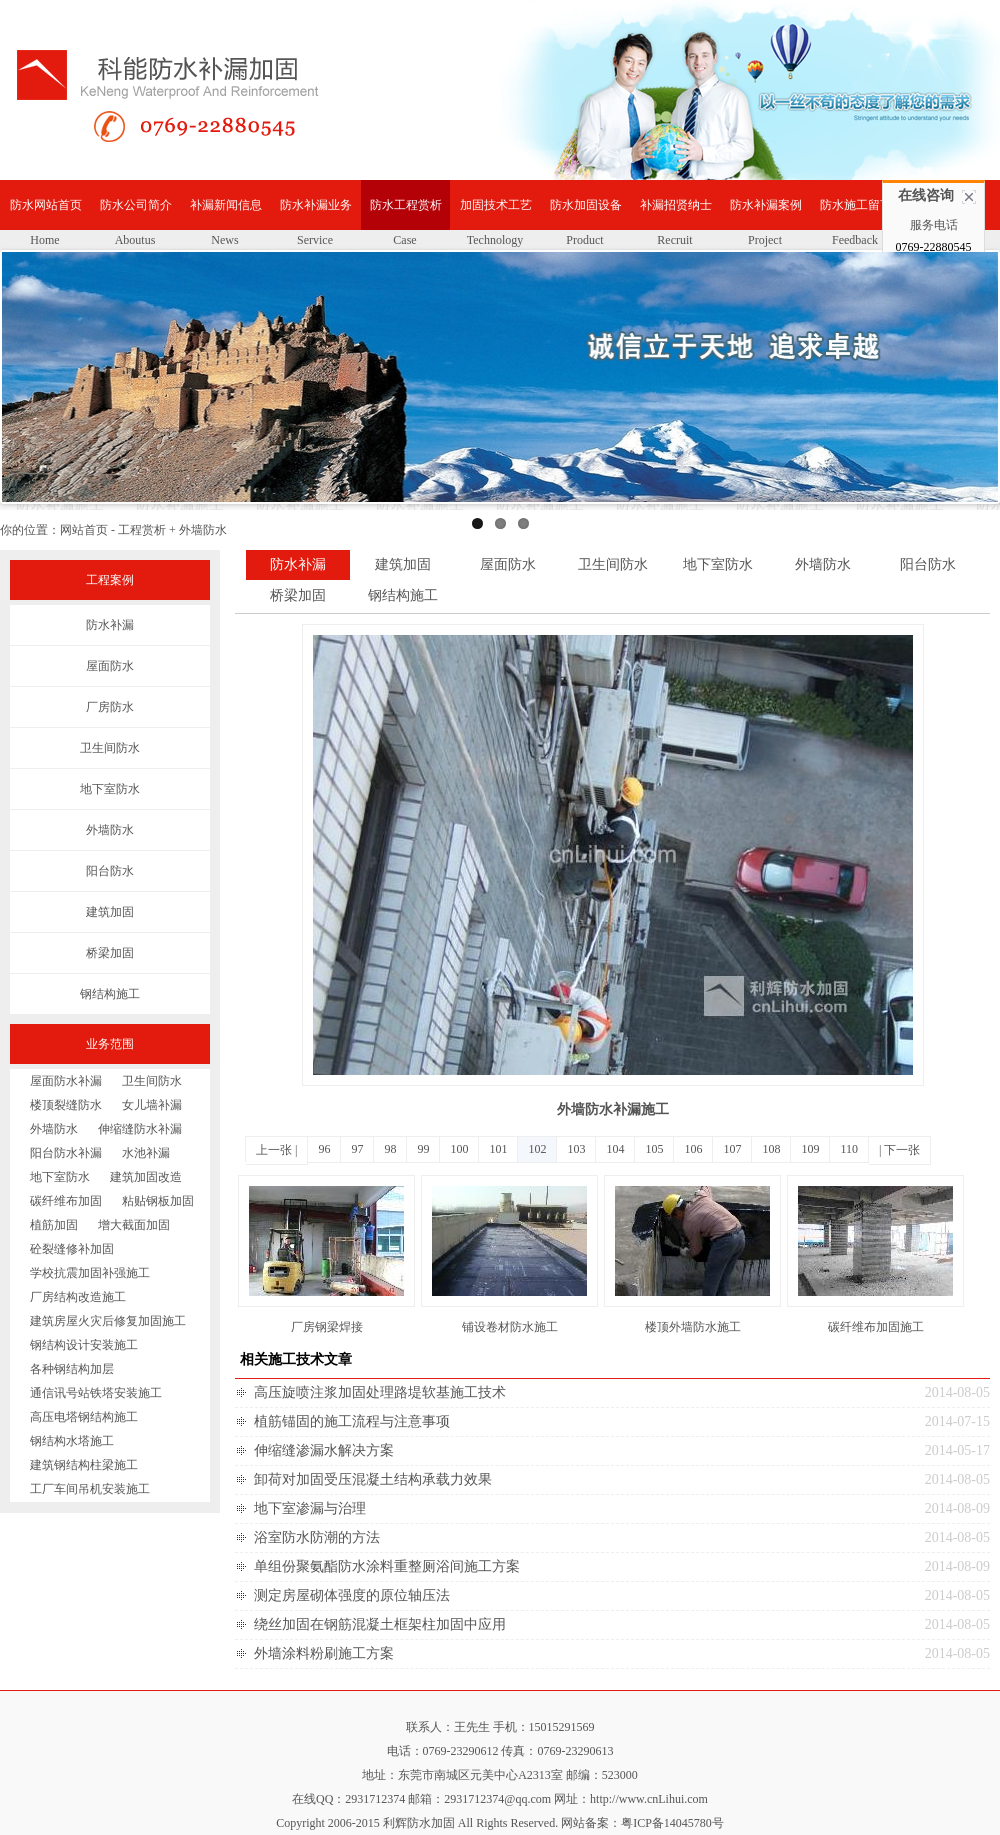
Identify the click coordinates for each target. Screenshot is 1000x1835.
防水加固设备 (586, 205)
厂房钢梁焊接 (327, 1327)
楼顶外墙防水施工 (693, 1327)
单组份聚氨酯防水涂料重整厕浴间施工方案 (387, 1566)
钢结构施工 (110, 994)
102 (537, 1149)
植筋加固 (54, 1225)
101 (498, 1149)
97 (357, 1149)
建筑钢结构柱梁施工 (84, 1465)
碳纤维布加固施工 (876, 1327)
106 (693, 1149)
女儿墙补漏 (152, 1105)
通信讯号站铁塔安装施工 (96, 1393)
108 (771, 1149)
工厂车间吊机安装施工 (90, 1489)
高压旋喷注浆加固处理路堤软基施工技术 (380, 1392)
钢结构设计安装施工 (84, 1345)
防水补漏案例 (766, 205)
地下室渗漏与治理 (310, 1508)
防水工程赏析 (406, 205)
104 (615, 1149)
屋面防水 (110, 666)
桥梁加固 (110, 953)
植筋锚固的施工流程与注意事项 (352, 1421)
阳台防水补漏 (66, 1153)
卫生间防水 (110, 748)
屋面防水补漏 (66, 1081)
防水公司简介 (136, 205)
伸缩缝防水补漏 (140, 1129)
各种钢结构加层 (72, 1369)
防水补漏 (110, 625)
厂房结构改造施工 (78, 1297)
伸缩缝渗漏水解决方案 (324, 1450)
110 (849, 1149)
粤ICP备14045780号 (672, 1823)
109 (810, 1149)
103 (576, 1149)
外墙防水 (110, 830)
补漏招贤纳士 (676, 205)
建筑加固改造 (146, 1177)
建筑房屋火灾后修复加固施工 (108, 1321)
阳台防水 (110, 871)
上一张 (274, 1150)
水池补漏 (146, 1153)
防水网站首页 (46, 205)
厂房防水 (110, 707)
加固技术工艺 (496, 205)
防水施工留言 (856, 205)
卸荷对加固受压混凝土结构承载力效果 (373, 1479)
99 (423, 1149)
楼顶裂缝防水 (66, 1105)
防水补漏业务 (316, 205)
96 (324, 1149)
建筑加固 (110, 912)
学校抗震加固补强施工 (90, 1273)
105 (654, 1149)
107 (732, 1149)
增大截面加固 (134, 1225)
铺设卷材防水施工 (510, 1327)
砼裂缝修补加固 (72, 1249)
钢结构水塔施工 (72, 1441)
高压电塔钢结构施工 (84, 1417)
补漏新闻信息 (226, 205)
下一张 (902, 1150)
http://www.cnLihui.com (649, 1799)
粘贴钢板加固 (158, 1201)
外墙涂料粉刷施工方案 (324, 1653)
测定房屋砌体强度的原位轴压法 (352, 1595)
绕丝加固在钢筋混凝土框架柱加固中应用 (380, 1624)
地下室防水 (110, 789)
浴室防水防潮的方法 (317, 1537)
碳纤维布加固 (66, 1201)
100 (459, 1149)
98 (390, 1149)
